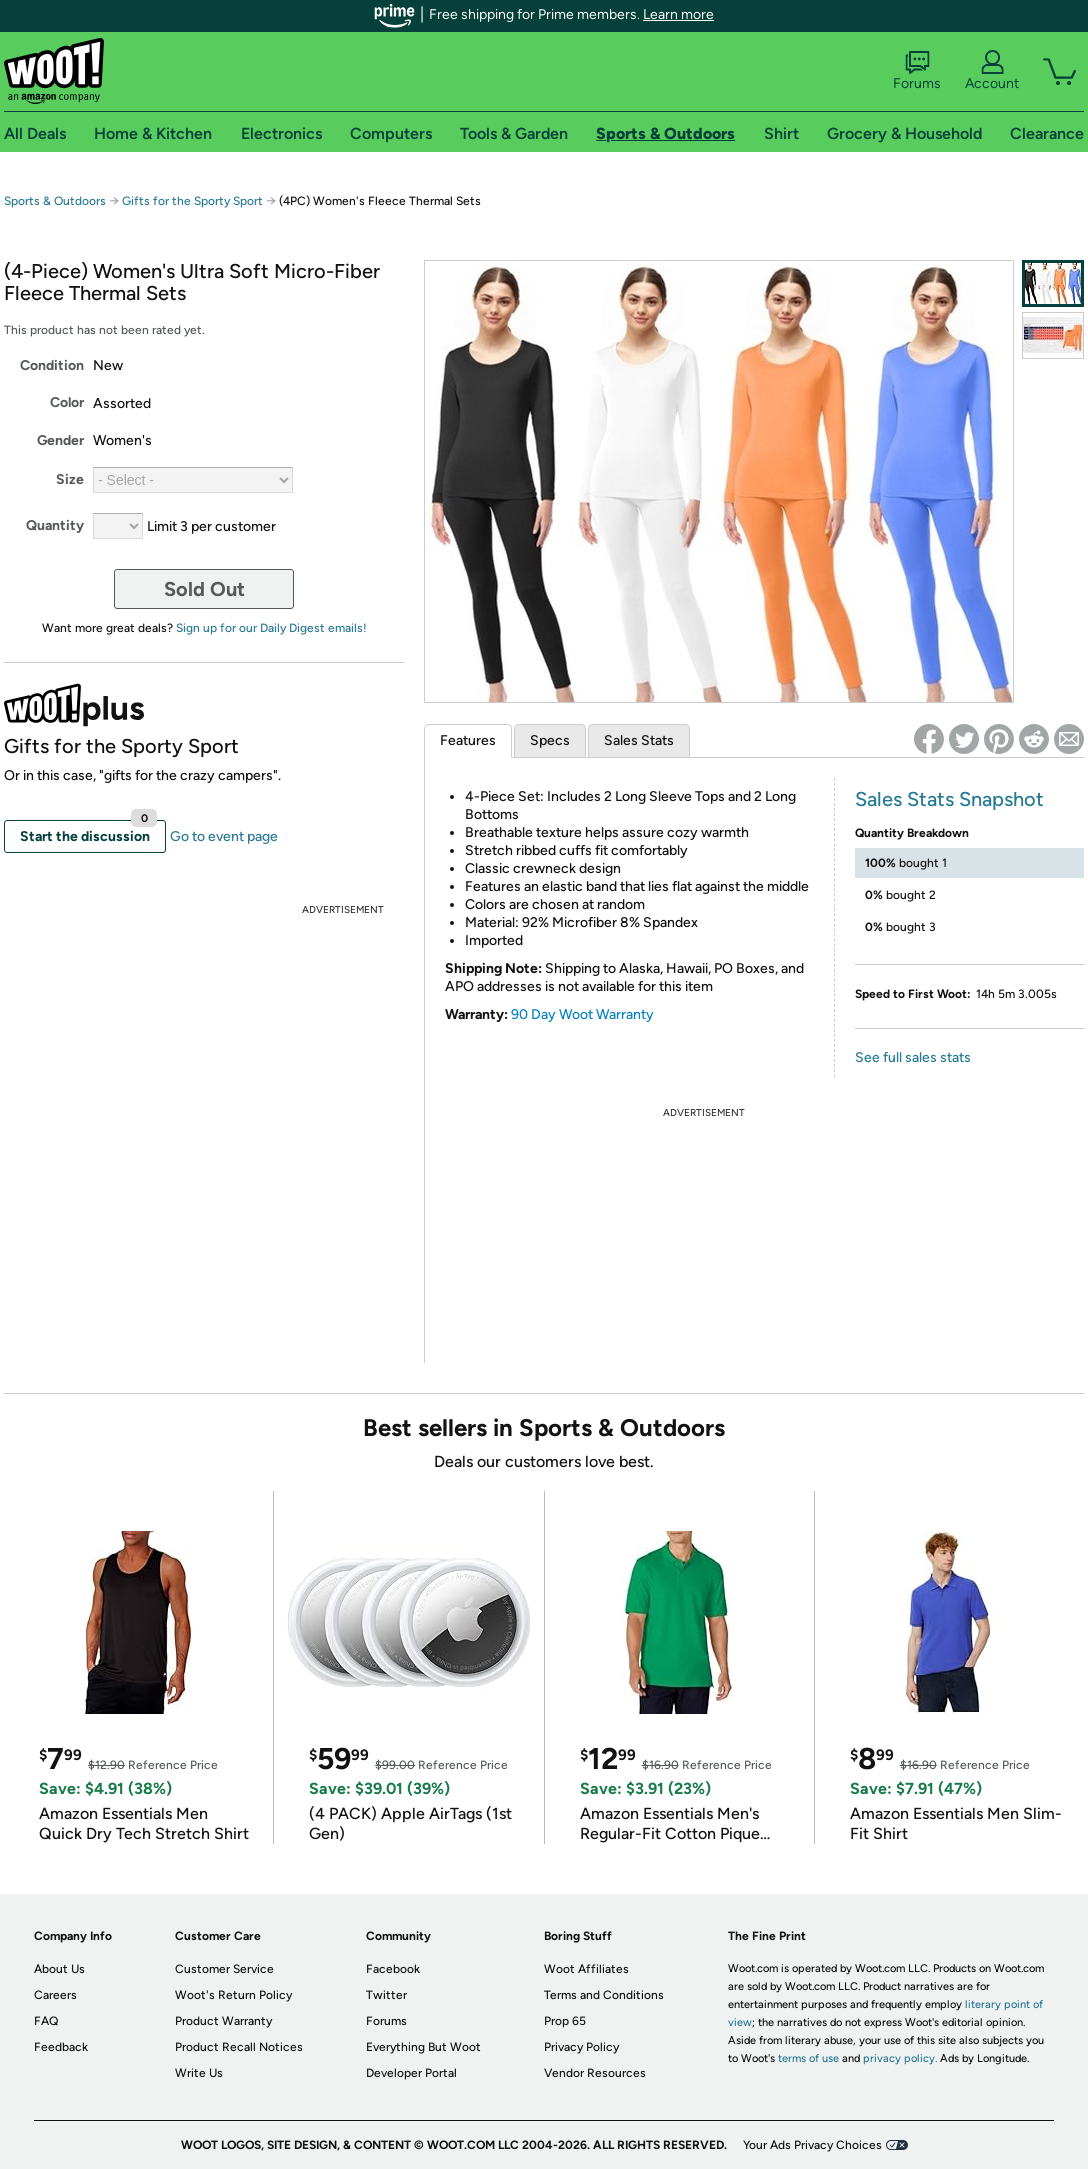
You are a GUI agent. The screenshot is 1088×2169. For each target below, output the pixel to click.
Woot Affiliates (586, 1969)
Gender (60, 440)
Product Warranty (223, 2021)
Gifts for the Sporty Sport (192, 201)
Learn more (678, 14)
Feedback (61, 2047)
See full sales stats (913, 1057)
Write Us (199, 2073)
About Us (59, 1969)
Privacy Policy (581, 2047)
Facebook (393, 1969)
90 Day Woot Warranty (582, 1014)
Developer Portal (411, 2073)
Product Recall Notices (239, 2047)
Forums (917, 71)
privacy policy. (900, 2058)
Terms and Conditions (604, 1995)
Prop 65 (565, 2021)
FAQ (46, 2021)
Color (67, 402)
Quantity (55, 525)
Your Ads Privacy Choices (812, 2145)
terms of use (808, 2058)
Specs (550, 740)
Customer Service (224, 1969)
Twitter (386, 1995)
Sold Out (204, 589)
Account (992, 71)
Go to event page (224, 836)
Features (468, 740)
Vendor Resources (595, 2073)
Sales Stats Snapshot (949, 799)
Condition (52, 365)
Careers (55, 1995)
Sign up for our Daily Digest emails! (271, 628)
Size (70, 479)
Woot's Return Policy (233, 1995)
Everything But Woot (423, 2047)
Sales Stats (639, 740)
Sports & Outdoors (55, 201)
